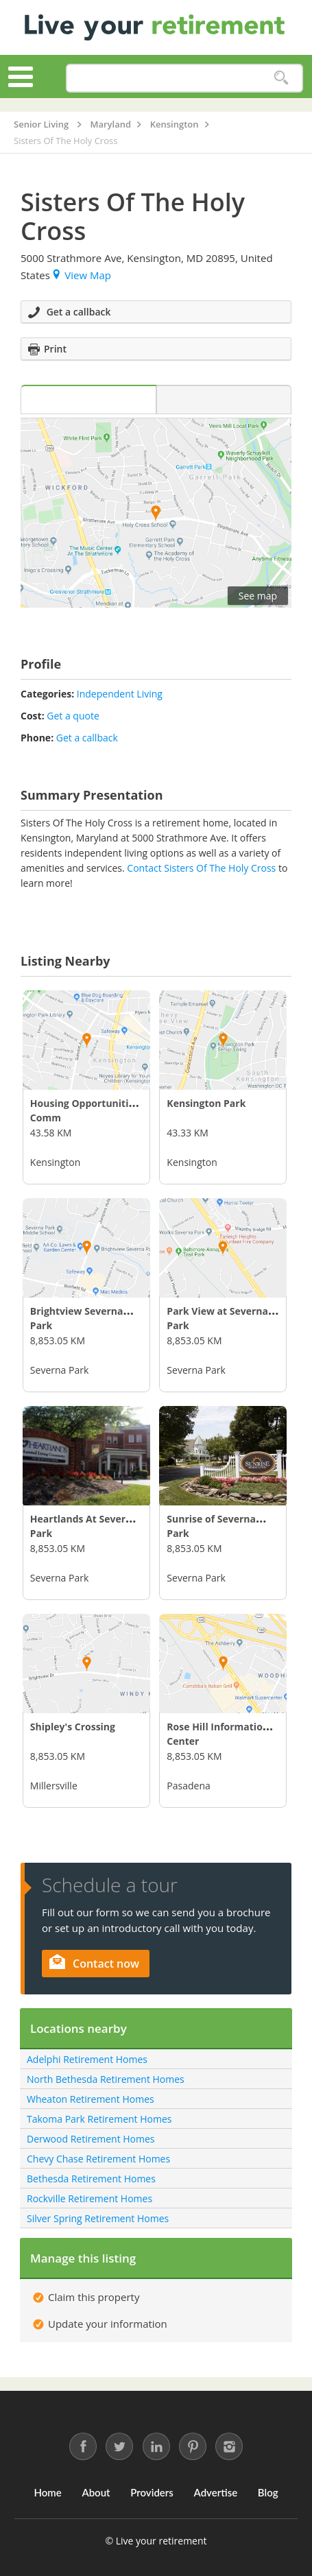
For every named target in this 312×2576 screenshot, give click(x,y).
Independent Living (120, 693)
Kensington (55, 1162)
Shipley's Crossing (72, 1726)
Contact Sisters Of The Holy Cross (201, 867)
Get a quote (73, 715)
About (96, 2492)
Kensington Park (206, 1103)
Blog (268, 2492)
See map (258, 595)
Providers (151, 2492)
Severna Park (59, 1369)
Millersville (53, 1785)
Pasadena (188, 1785)
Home (47, 2492)
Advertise (216, 2492)
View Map (82, 275)
